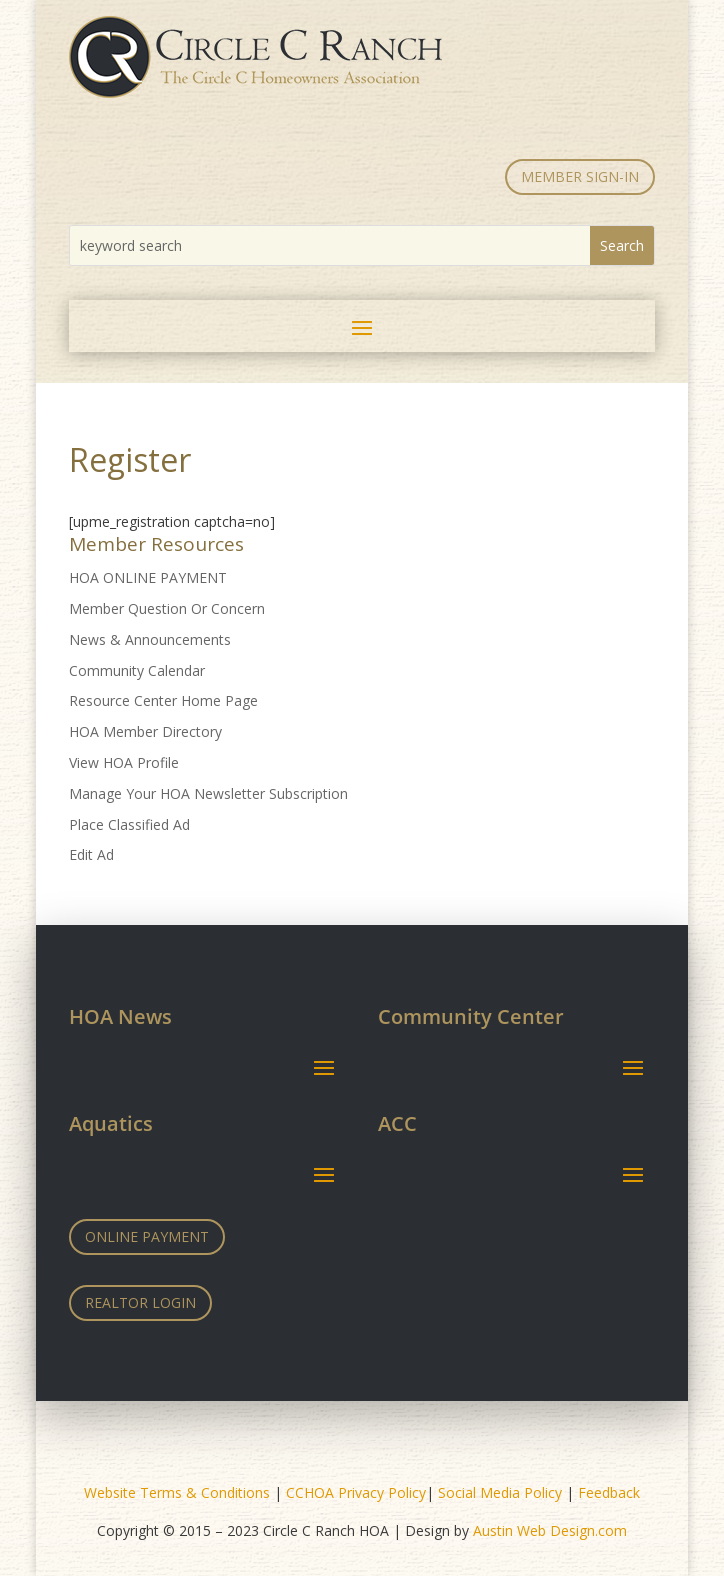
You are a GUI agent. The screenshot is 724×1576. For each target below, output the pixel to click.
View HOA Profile (124, 762)
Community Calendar (137, 670)
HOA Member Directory (145, 731)
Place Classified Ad (129, 824)
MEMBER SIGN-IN (580, 176)
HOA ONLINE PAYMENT (148, 577)
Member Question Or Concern (167, 608)
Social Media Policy (500, 1492)
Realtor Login (140, 1302)
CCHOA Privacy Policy (356, 1492)
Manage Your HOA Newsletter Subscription (208, 793)
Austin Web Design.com (550, 1530)
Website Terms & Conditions (177, 1492)
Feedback (609, 1492)
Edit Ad (91, 854)
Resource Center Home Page (163, 700)
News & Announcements (150, 639)
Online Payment (147, 1236)
